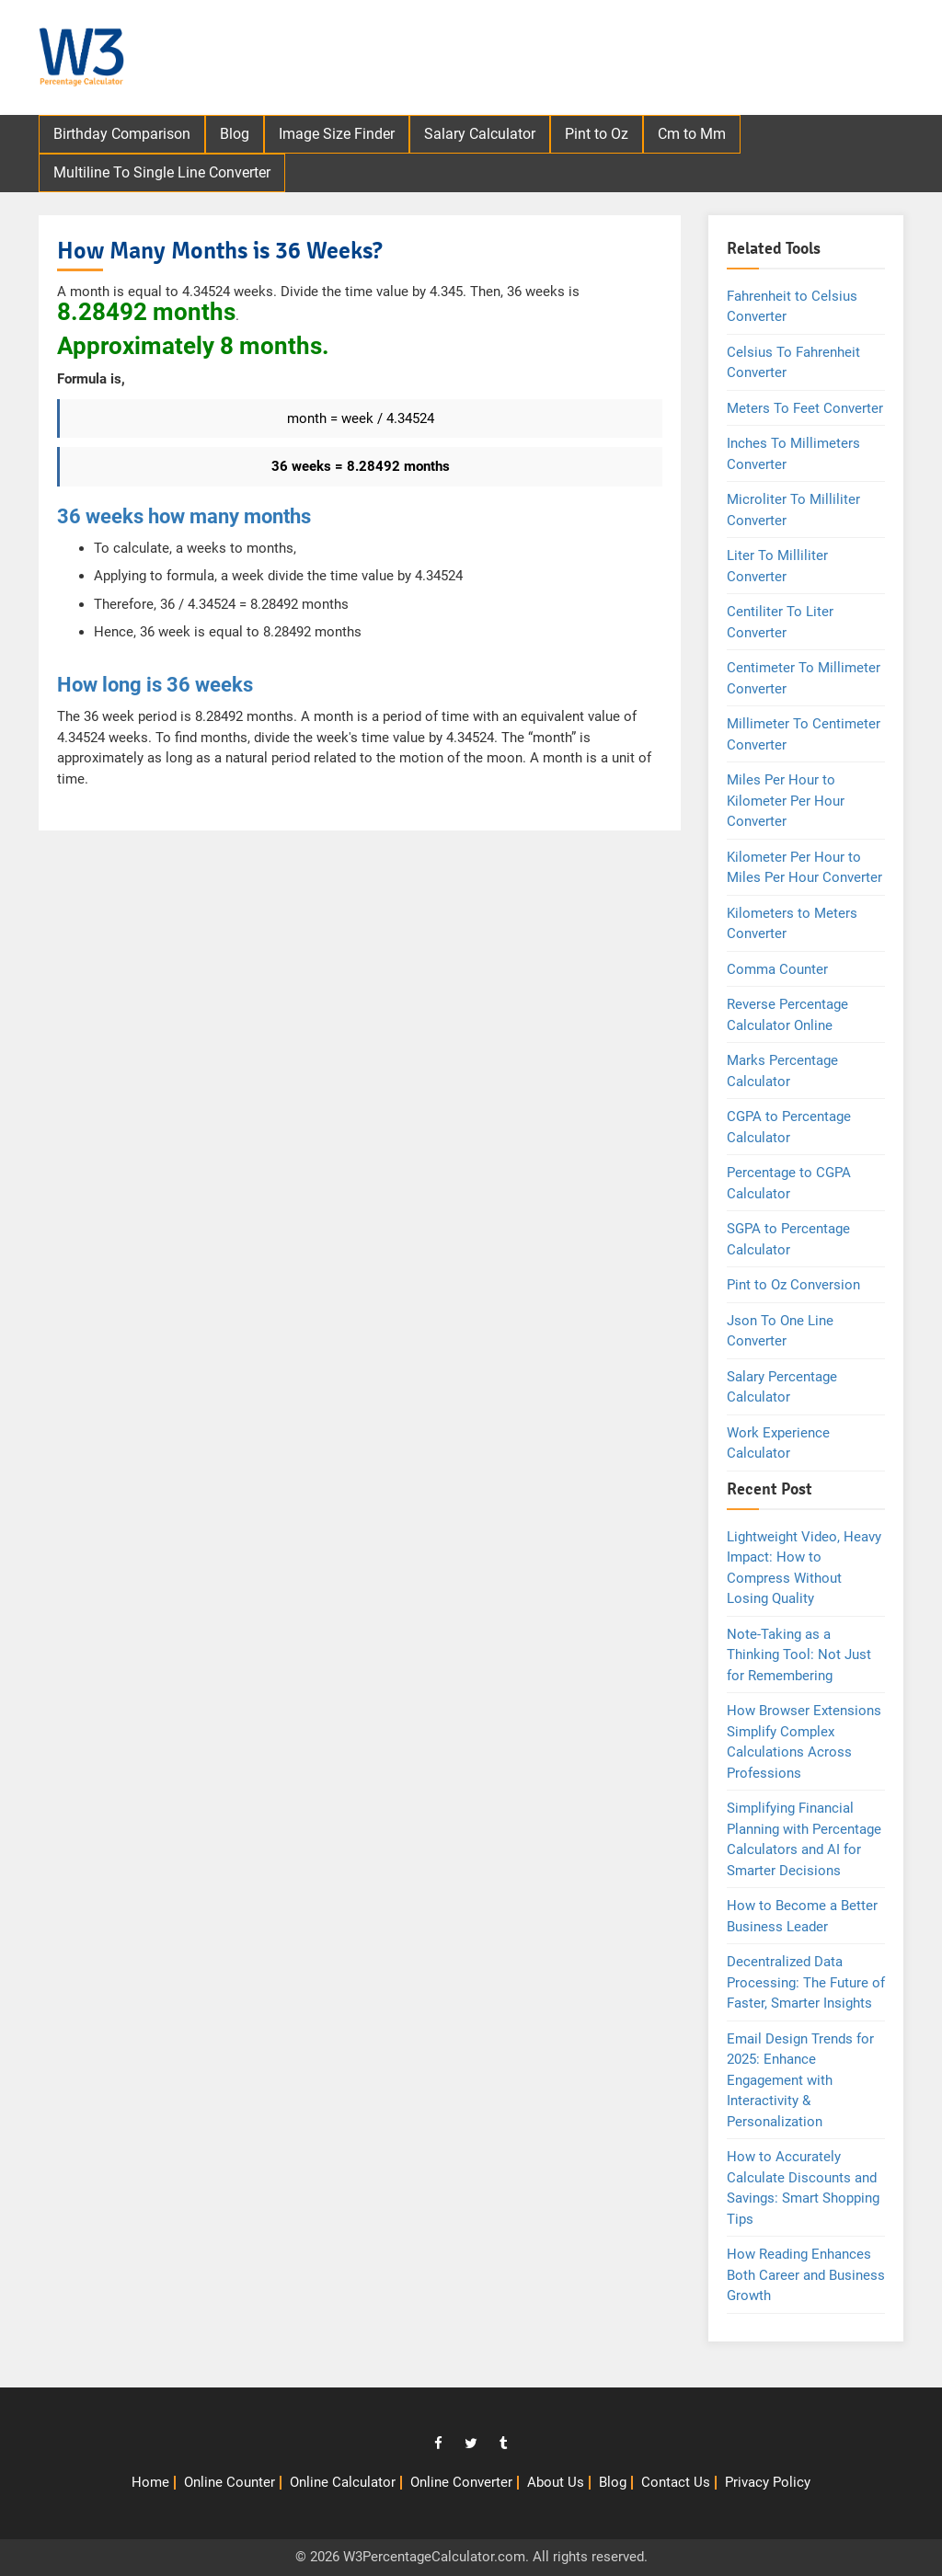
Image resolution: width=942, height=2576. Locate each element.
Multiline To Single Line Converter (161, 172)
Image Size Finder (337, 134)
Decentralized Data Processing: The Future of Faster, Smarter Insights (806, 1982)
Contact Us (675, 2482)
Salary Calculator (479, 134)
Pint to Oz (596, 134)
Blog (234, 134)
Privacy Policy (767, 2482)
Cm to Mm (692, 134)
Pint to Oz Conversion (793, 1285)
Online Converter (461, 2482)
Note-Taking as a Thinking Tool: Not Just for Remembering (799, 1655)
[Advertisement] (582, 59)
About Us (555, 2482)
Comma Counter (777, 969)
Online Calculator (343, 2482)
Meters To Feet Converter (805, 408)
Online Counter (229, 2482)
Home (150, 2482)
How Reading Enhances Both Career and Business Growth (806, 2275)
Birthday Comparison (121, 134)
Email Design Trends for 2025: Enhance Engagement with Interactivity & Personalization (800, 2080)
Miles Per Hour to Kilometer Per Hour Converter (785, 801)
